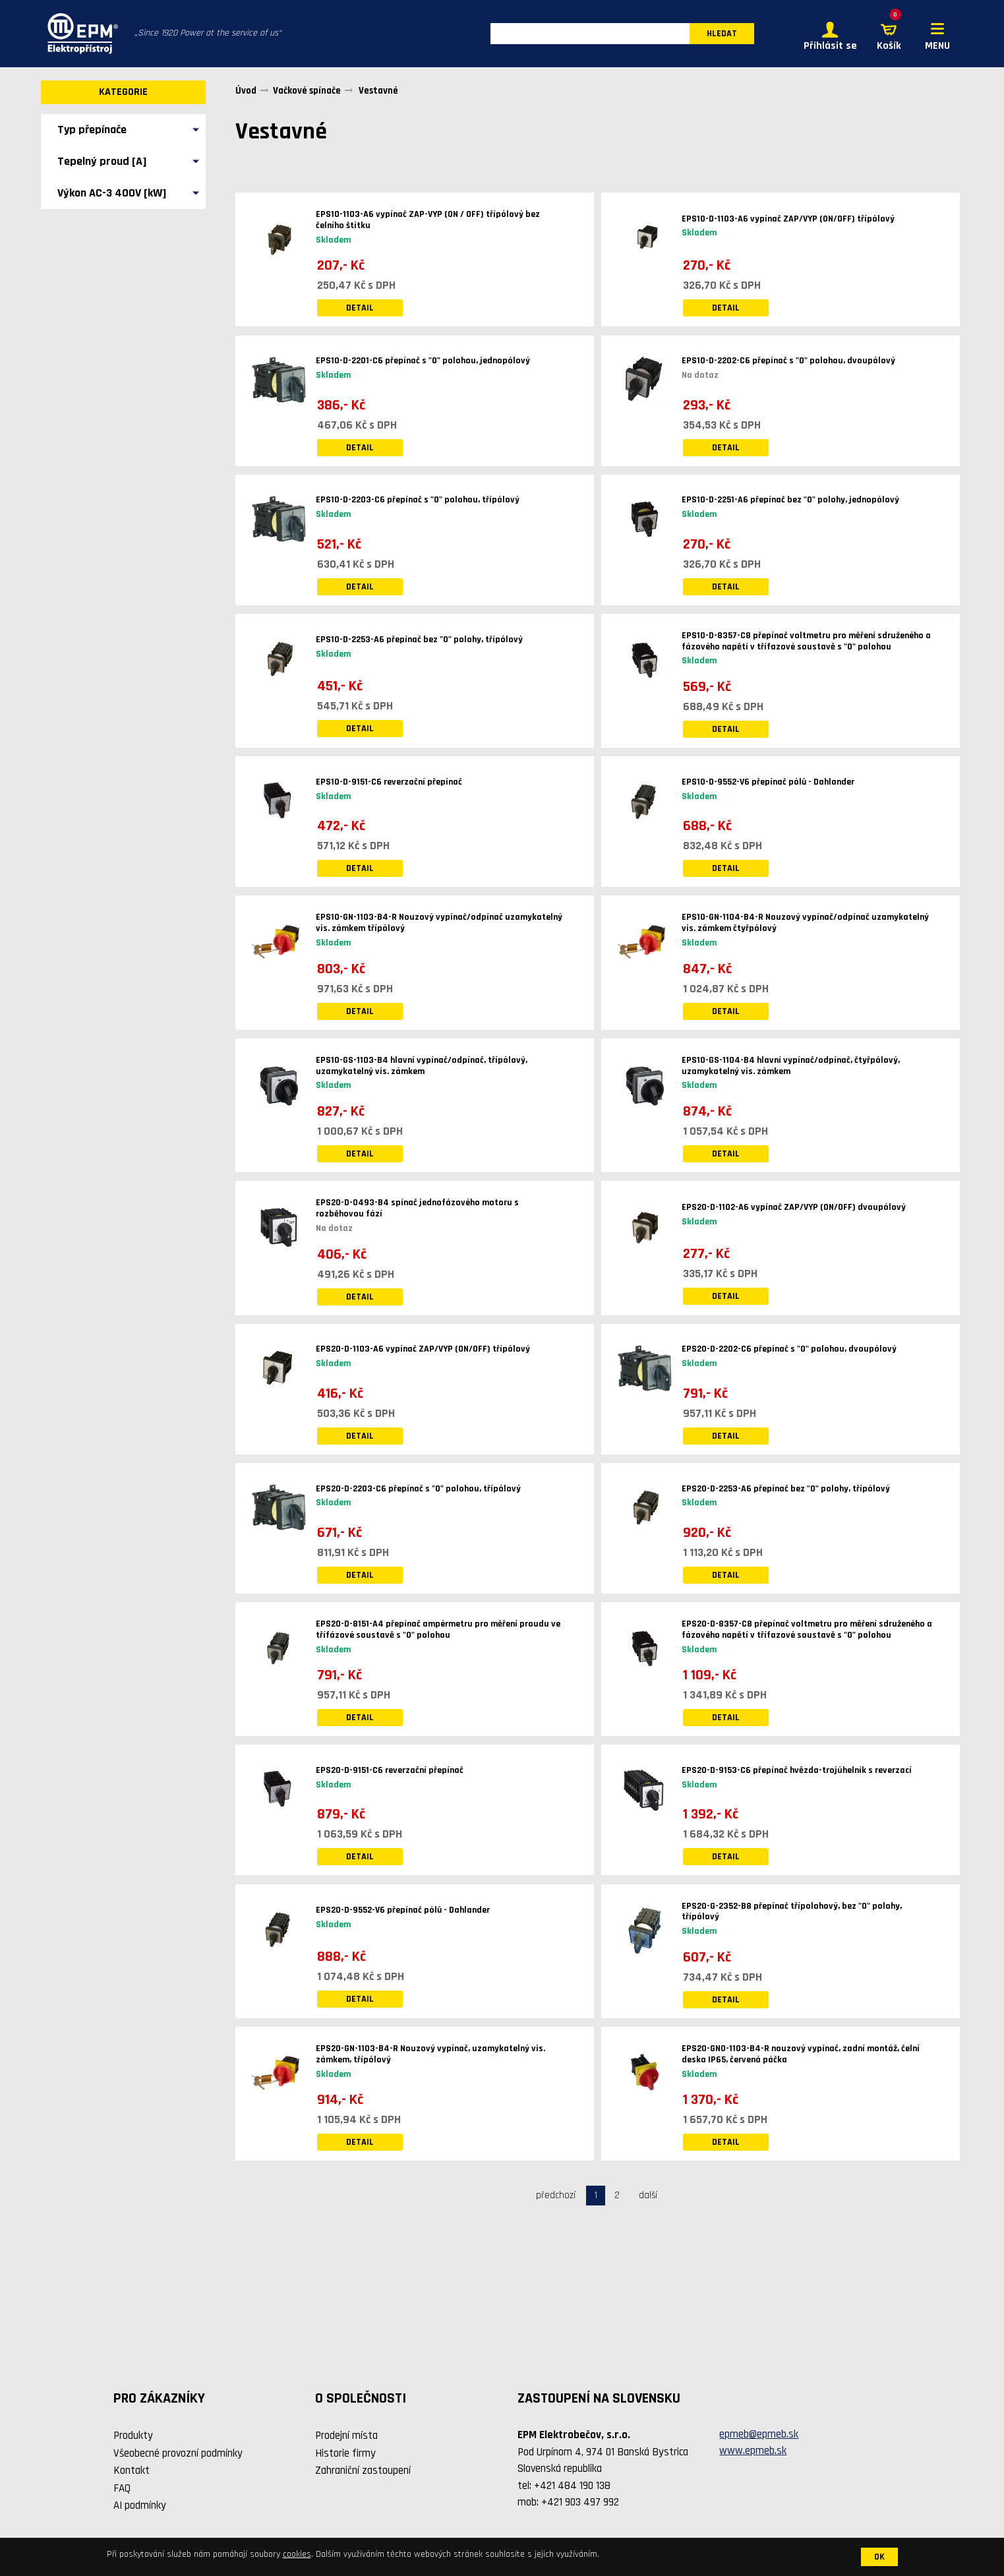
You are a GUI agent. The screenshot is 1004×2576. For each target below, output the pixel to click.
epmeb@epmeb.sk (758, 2435)
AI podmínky (139, 2507)
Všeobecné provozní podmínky (178, 2454)
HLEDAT (722, 34)
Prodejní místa (346, 2437)
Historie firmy (345, 2454)
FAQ (122, 2489)
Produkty (133, 2437)
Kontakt (131, 2472)
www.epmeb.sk (752, 2452)
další (648, 2196)
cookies (297, 2554)
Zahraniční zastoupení (363, 2472)
